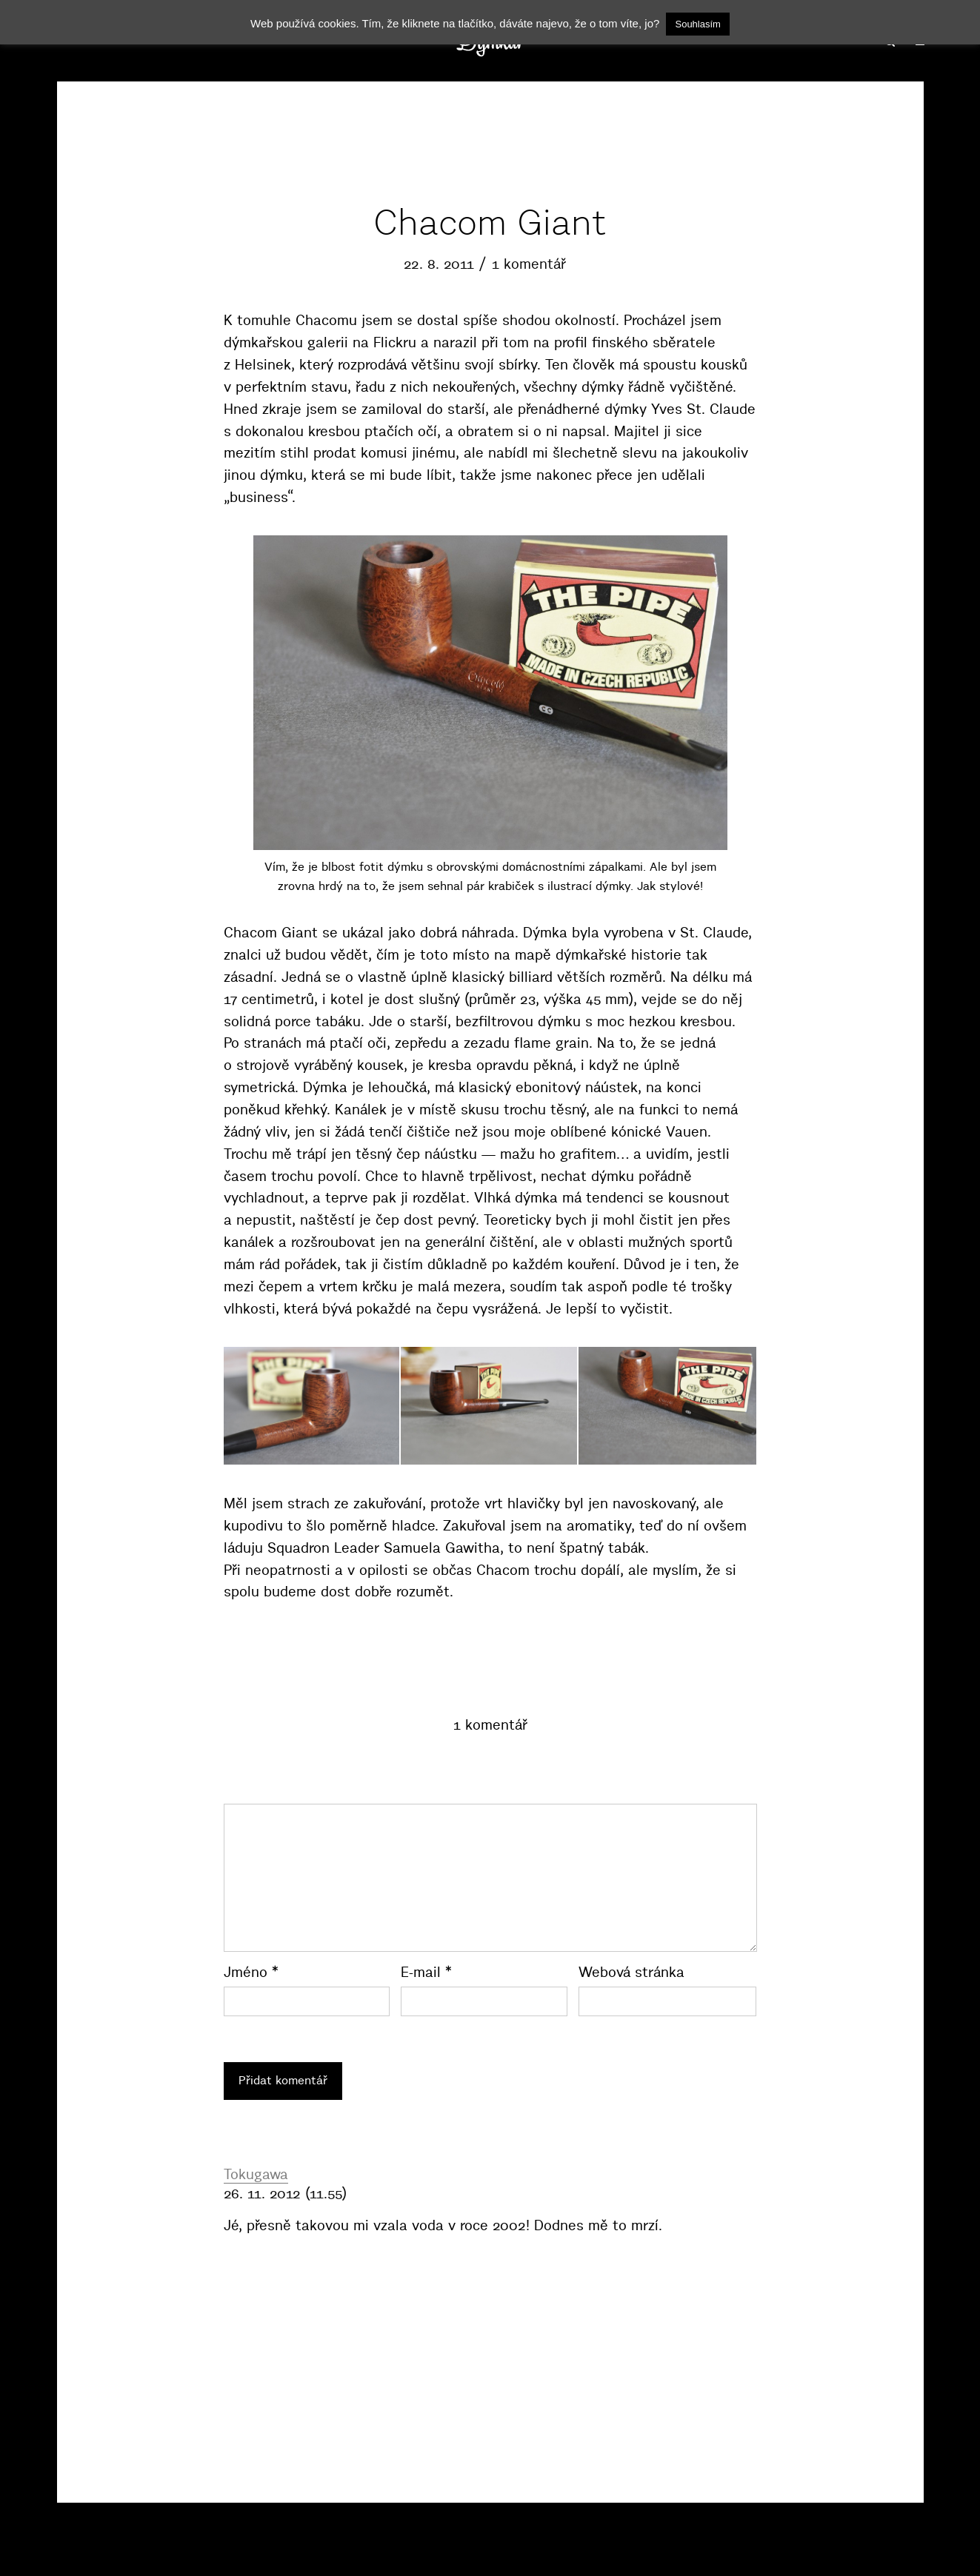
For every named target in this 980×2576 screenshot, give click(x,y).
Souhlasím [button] (697, 24)
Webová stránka (631, 1972)
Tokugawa (256, 2174)
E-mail (426, 1972)
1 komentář (529, 263)
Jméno (251, 1972)
